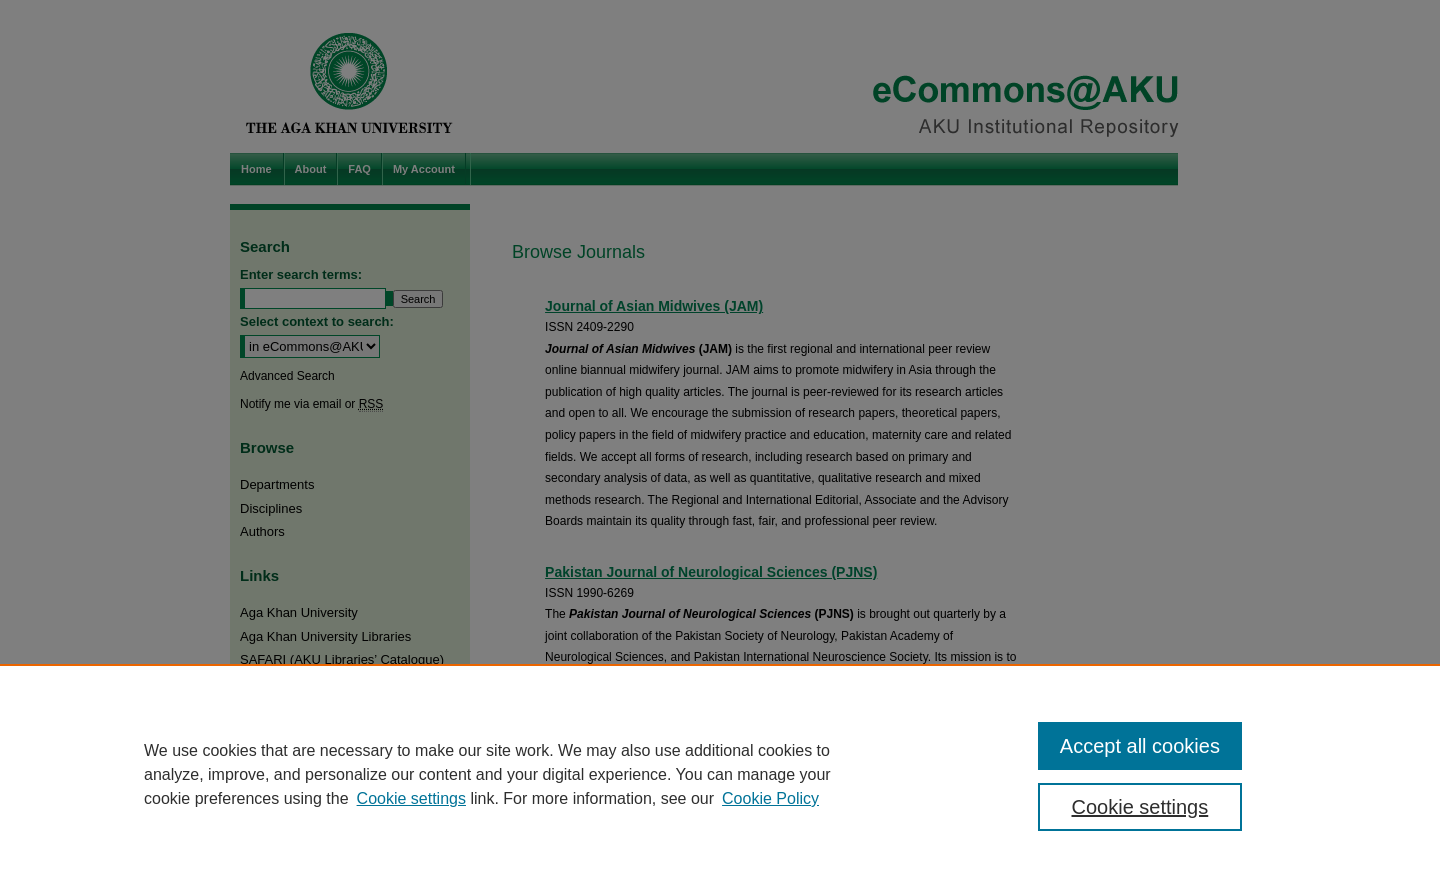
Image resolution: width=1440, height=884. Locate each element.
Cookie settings (411, 798)
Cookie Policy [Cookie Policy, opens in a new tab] (770, 798)
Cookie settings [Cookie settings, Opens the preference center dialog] (1140, 807)
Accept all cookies (1140, 746)
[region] (720, 774)
